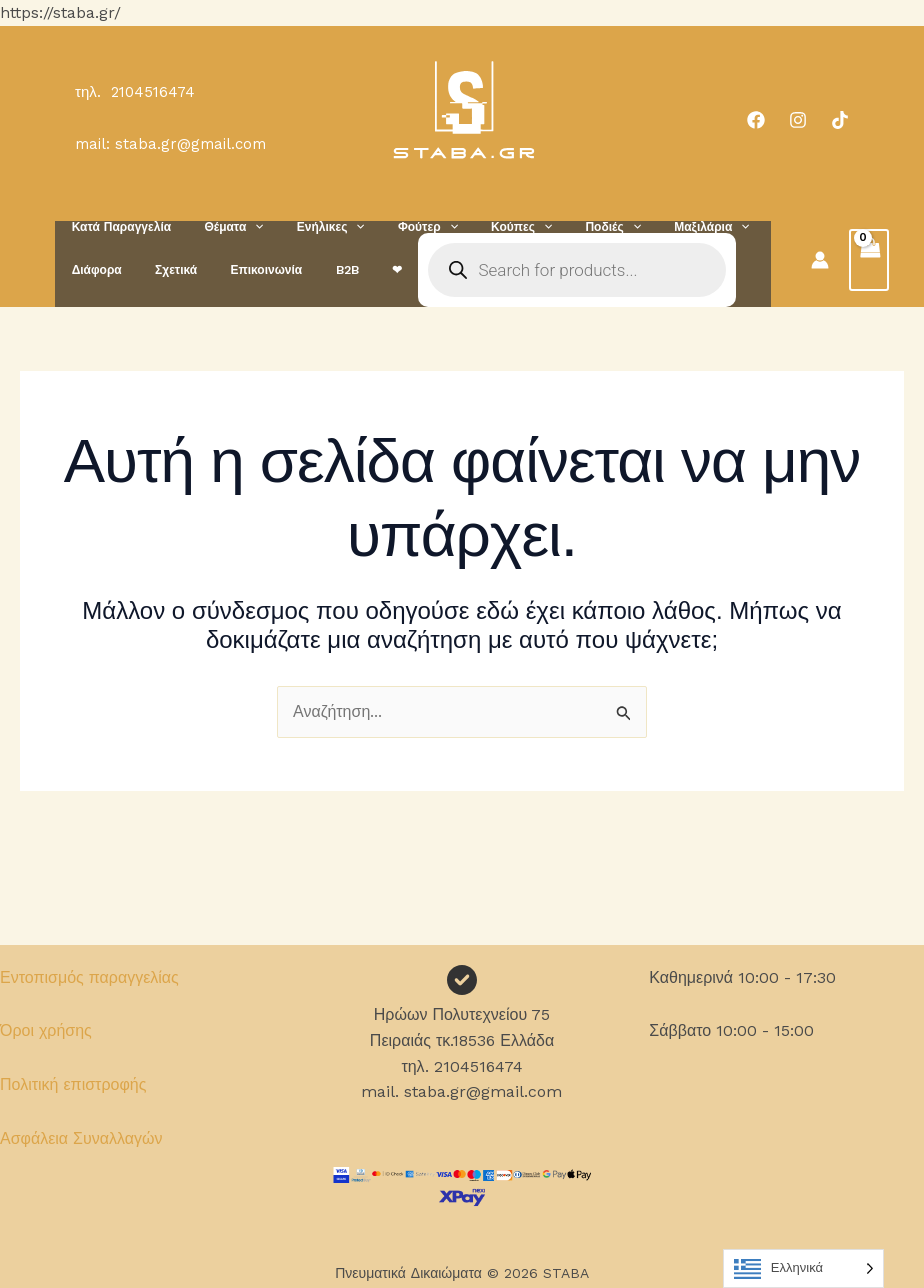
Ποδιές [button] (561, 227)
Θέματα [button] (219, 227)
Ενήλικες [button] (308, 227)
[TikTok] (840, 120)
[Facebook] (756, 120)
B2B (314, 270)
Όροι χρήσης (46, 1030)
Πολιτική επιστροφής (73, 1084)
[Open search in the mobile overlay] (531, 270)
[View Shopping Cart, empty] (869, 260)
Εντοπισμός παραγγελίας (89, 977)
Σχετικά (162, 270)
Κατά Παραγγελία (116, 227)
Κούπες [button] (479, 227)
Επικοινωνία (243, 270)
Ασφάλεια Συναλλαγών (81, 1138)
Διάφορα (92, 270)
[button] (240, 227)
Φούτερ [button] (395, 227)
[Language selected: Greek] (803, 1268)
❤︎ (355, 270)
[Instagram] (798, 120)
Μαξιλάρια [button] (651, 227)
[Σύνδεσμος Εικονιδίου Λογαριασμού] (820, 260)
